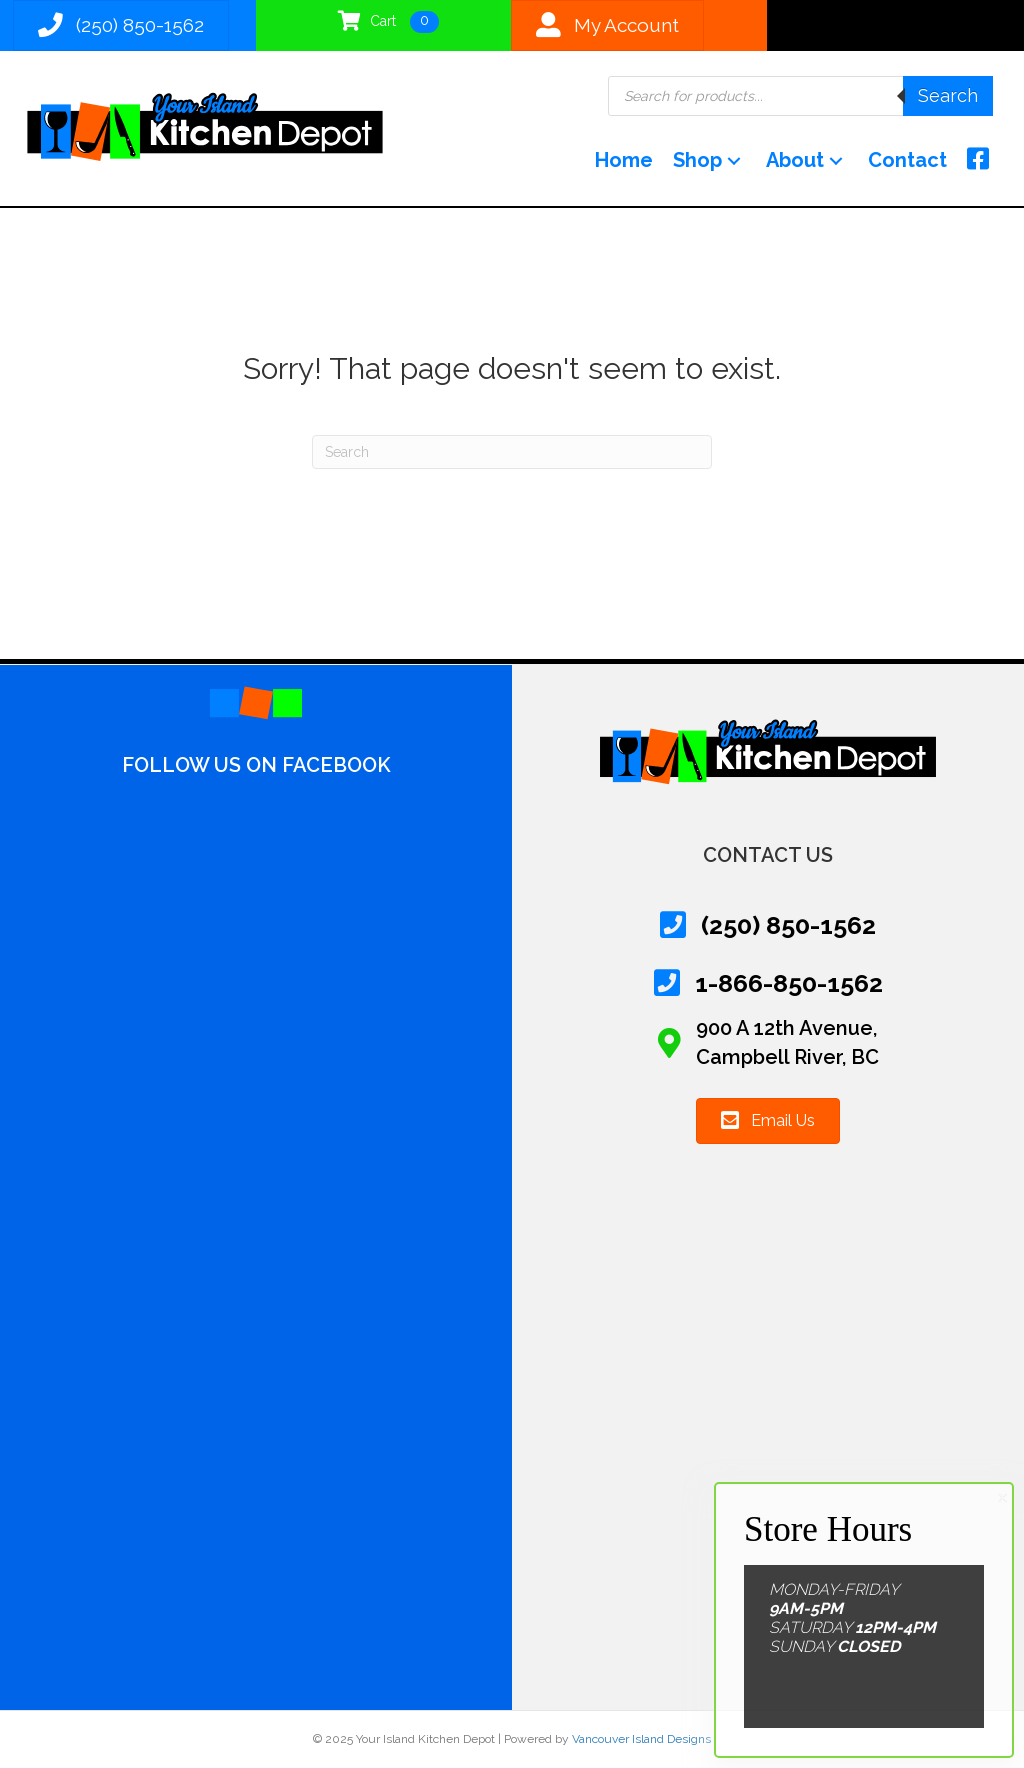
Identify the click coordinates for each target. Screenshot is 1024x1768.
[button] (734, 160)
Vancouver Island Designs (641, 1739)
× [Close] (1002, 1498)
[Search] (512, 452)
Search (948, 95)
